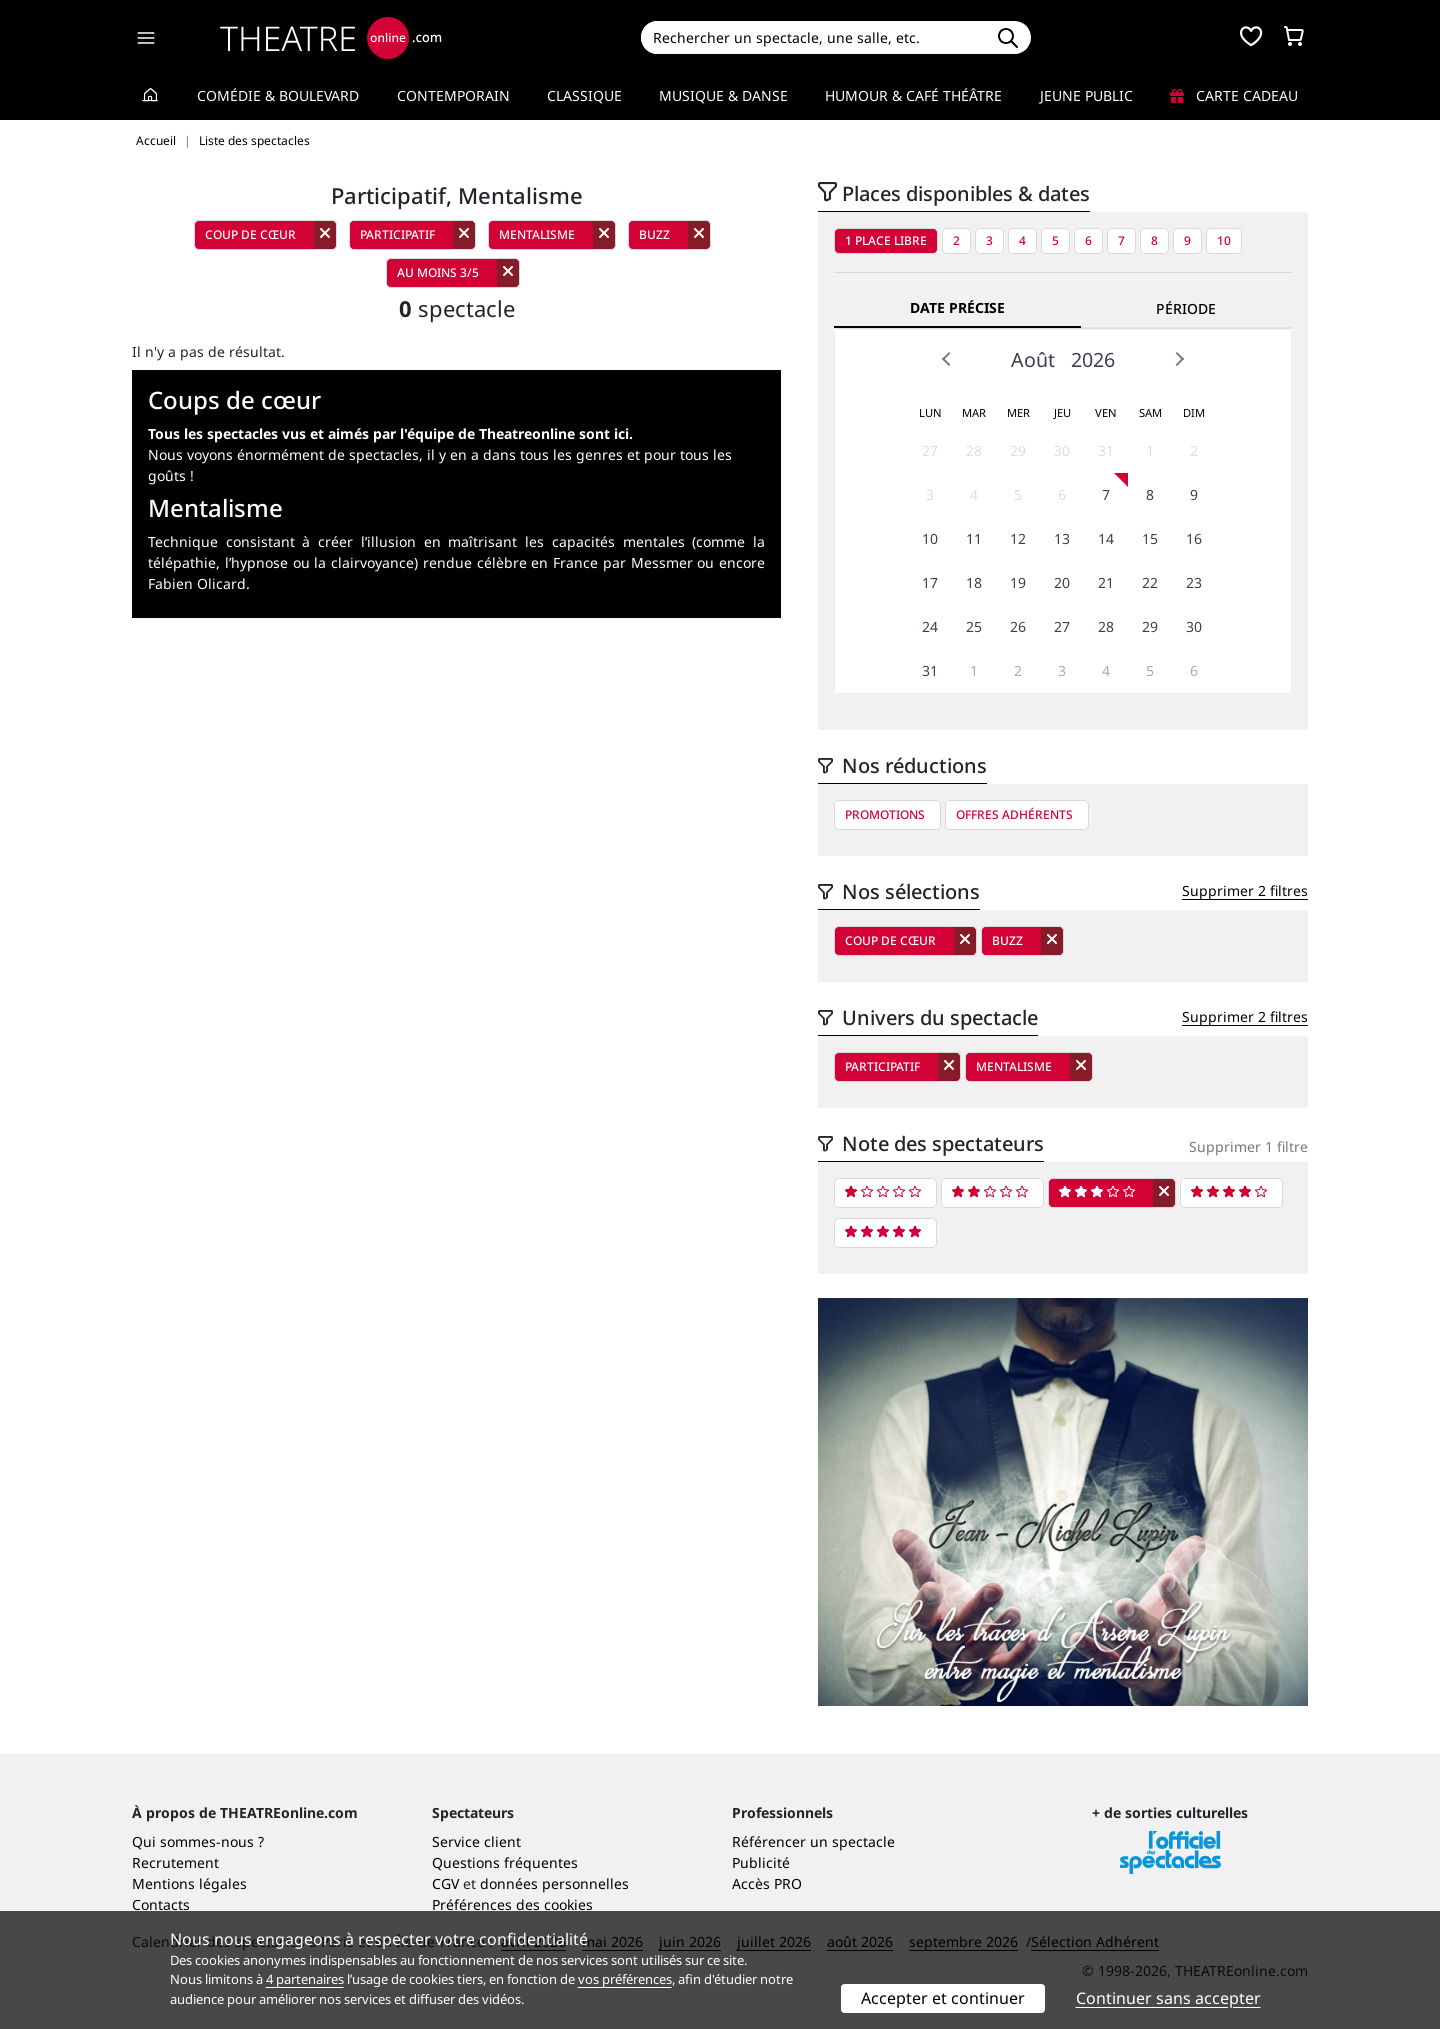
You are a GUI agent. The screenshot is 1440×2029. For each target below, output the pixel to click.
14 (1106, 538)
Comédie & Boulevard (278, 95)
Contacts (161, 1904)
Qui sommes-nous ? (198, 1841)
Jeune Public (1086, 95)
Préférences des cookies (512, 1904)
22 (1150, 582)
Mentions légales (189, 1883)
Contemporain (453, 95)
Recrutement (175, 1862)
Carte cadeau (1234, 95)
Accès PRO (767, 1883)
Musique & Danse (723, 95)
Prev (947, 359)
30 (1062, 450)
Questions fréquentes (505, 1862)
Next (1179, 359)
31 (1106, 450)
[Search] (812, 37)
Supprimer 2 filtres (1245, 890)
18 (974, 582)
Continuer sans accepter (1168, 1998)
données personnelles (554, 1883)
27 (930, 450)
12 (1018, 538)
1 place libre (886, 240)
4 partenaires (305, 1979)
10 (1224, 240)
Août (1033, 359)
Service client (476, 1841)
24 (930, 626)
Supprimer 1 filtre (1248, 1146)
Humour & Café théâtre (913, 95)
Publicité (761, 1862)
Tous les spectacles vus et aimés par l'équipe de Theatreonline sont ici (388, 433)
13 (1062, 538)
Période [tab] (1186, 308)
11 (974, 538)
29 (1018, 450)
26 (1018, 626)
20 (1062, 582)
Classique (584, 95)
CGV (445, 1883)
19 (1018, 582)
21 (1106, 582)
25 (974, 626)
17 (930, 582)
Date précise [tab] (957, 307)
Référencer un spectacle (813, 1841)
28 (974, 450)
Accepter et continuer (943, 1998)
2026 (1093, 359)
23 (1194, 582)
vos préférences (625, 1979)
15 (1150, 538)
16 (1194, 538)
